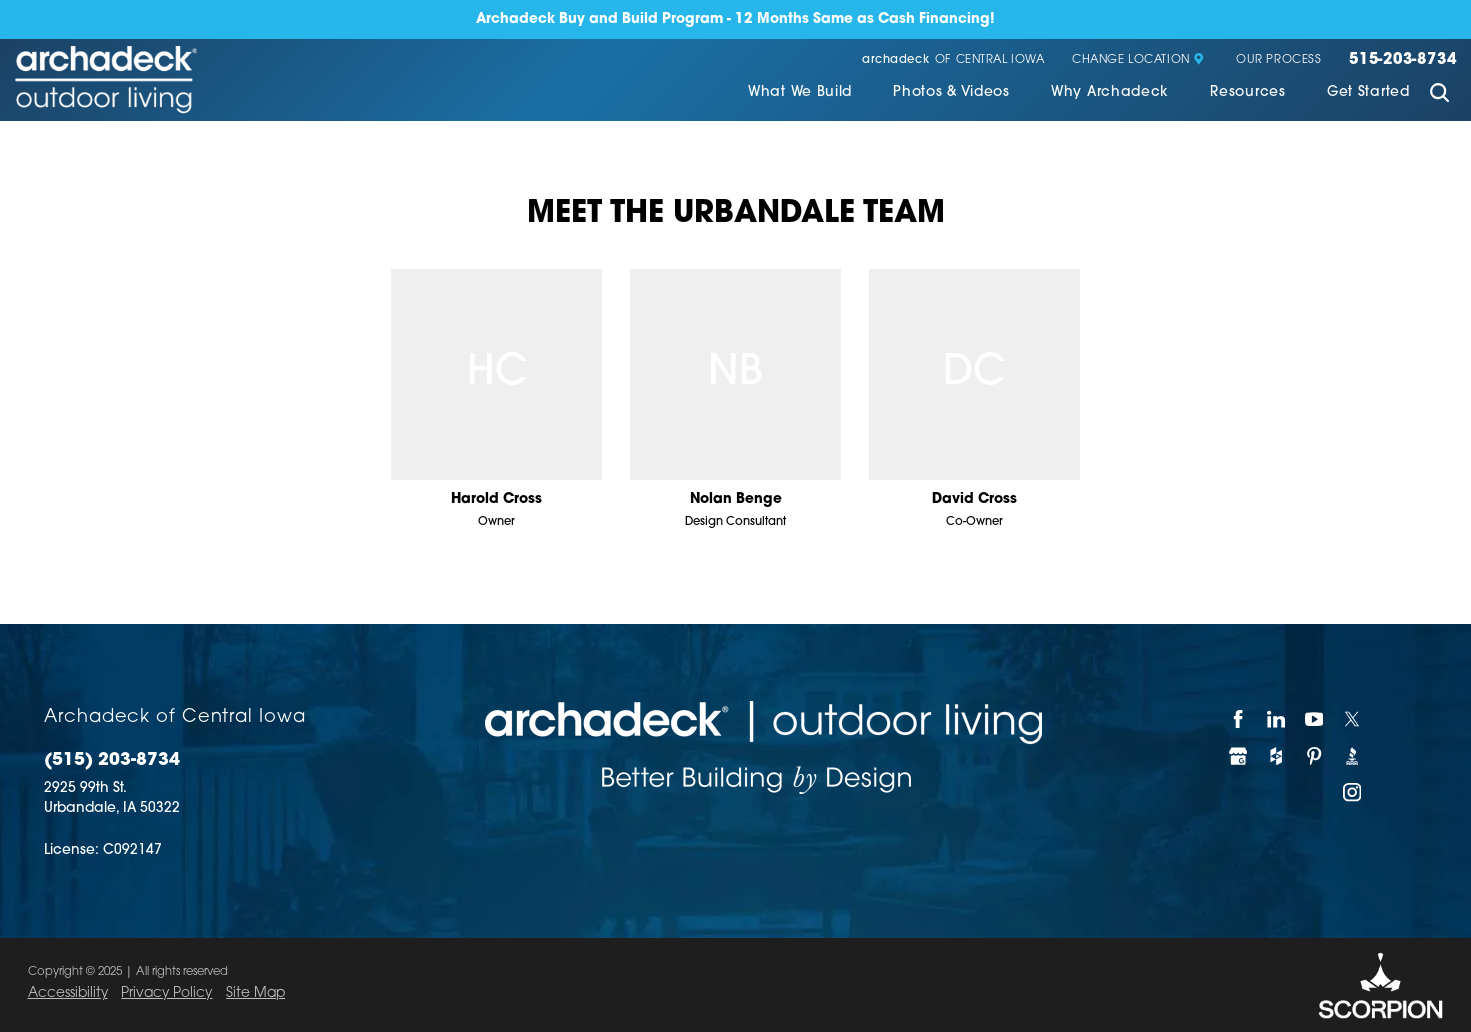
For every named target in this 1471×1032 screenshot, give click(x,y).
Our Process (1278, 60)
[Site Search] (1439, 95)
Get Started (1368, 92)
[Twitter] (1353, 719)
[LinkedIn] (1277, 719)
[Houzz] (1277, 755)
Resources (1247, 92)
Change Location (1138, 60)
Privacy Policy (166, 993)
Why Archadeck (1110, 92)
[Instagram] (1353, 792)
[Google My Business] (1239, 755)
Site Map (255, 993)
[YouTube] (1315, 719)
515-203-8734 (1402, 60)
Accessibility (68, 993)
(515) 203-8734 (112, 760)
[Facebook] (1239, 719)
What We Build (800, 92)
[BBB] (1353, 755)
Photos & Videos (951, 92)
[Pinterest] (1315, 755)
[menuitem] (800, 94)
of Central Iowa (953, 60)
